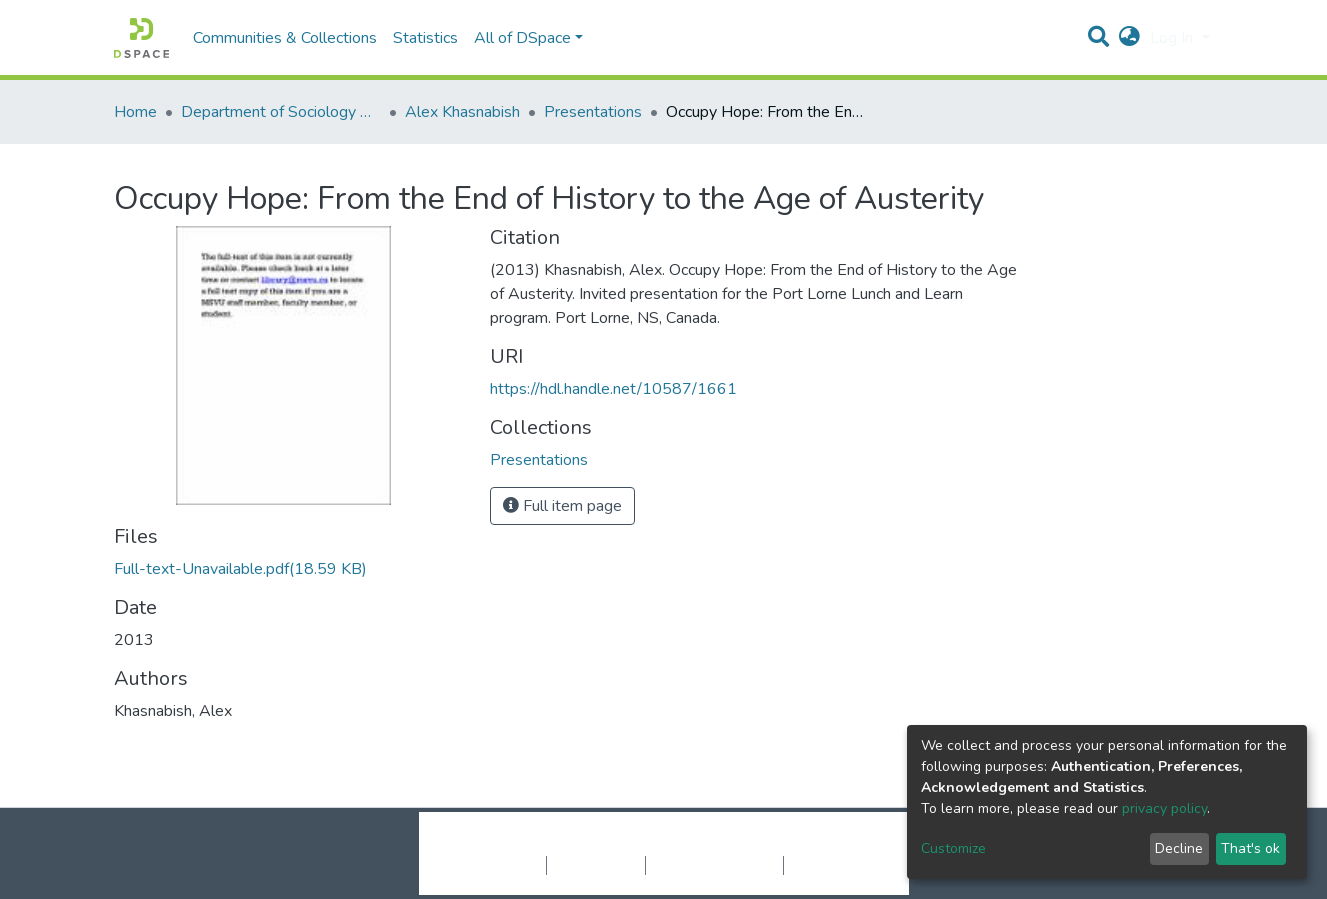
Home (135, 112)
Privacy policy (596, 865)
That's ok (1250, 848)
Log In (1173, 38)
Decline (1179, 848)
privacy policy (1164, 808)
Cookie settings (492, 865)
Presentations (593, 112)
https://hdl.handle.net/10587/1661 (613, 389)
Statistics (425, 38)
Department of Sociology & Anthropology (281, 112)
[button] (1129, 38)
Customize (953, 848)
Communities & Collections (285, 38)
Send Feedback (836, 865)
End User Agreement (714, 865)
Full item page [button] (562, 506)
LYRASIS (815, 844)
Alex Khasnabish (462, 112)
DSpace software (542, 844)
